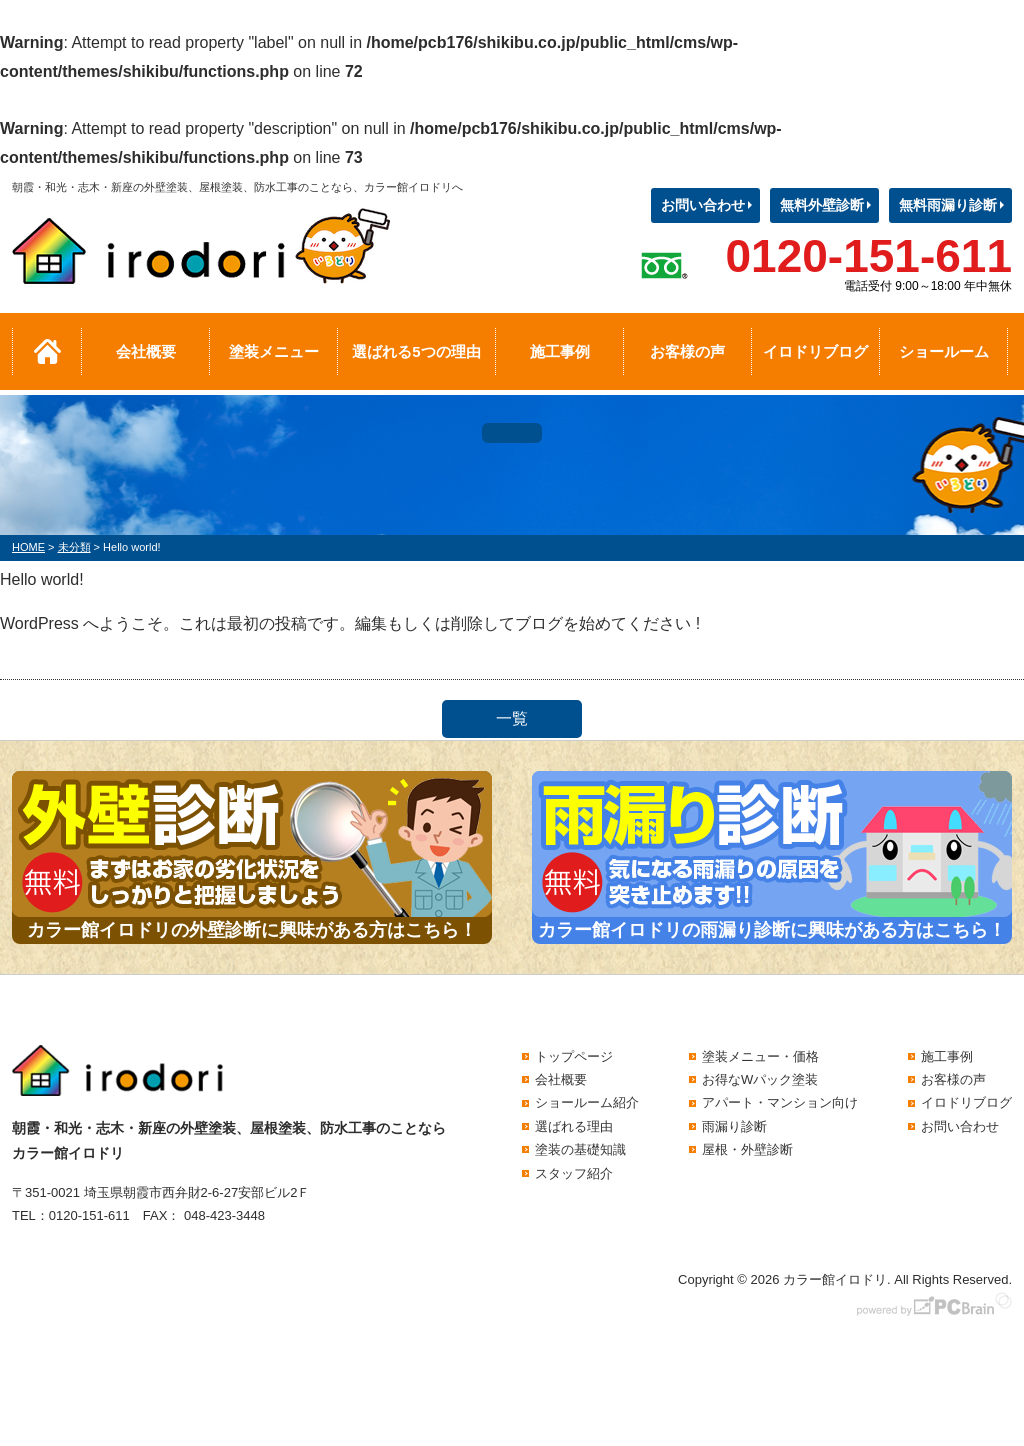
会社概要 (146, 351)
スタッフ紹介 (574, 1173)
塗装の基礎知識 (580, 1149)
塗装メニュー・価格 (760, 1056)
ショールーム (944, 351)
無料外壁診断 (822, 205)
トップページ (574, 1056)
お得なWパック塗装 (760, 1079)
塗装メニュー (274, 351)
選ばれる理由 (574, 1126)
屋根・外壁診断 (747, 1149)
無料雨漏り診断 (948, 205)
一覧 (512, 718)
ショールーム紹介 (587, 1102)
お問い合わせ (703, 205)
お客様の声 (687, 351)
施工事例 (560, 351)
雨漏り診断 (734, 1126)
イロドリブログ (815, 351)
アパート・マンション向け (780, 1102)
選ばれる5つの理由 (416, 351)
